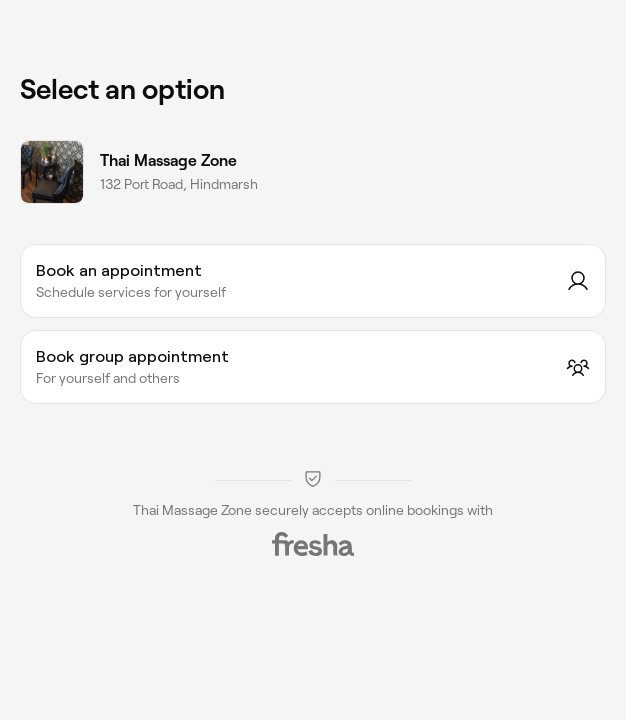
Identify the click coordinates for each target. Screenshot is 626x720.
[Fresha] (313, 544)
